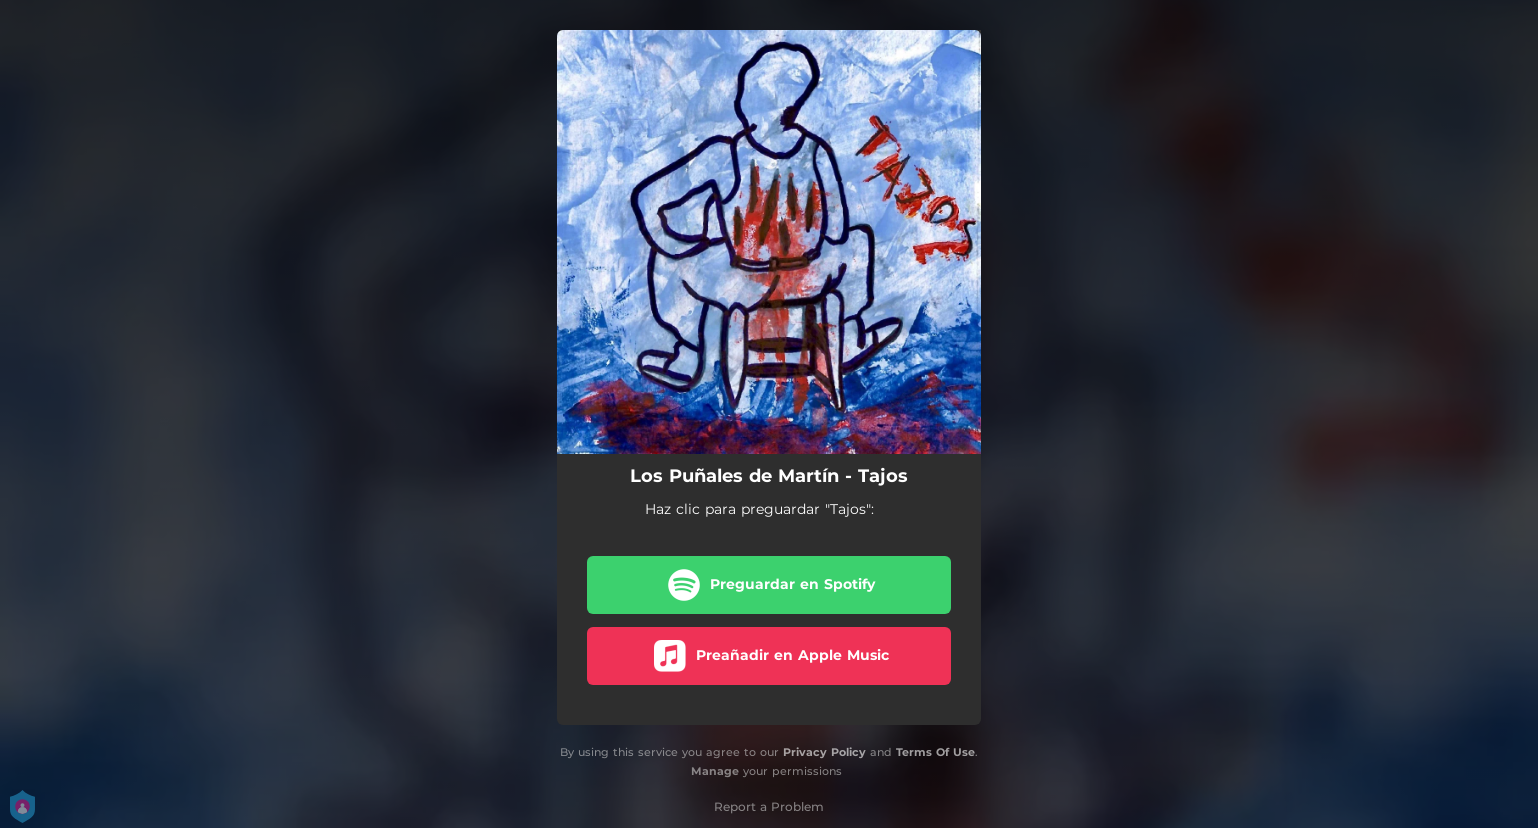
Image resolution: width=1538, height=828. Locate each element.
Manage (715, 771)
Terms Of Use (935, 752)
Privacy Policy (824, 752)
